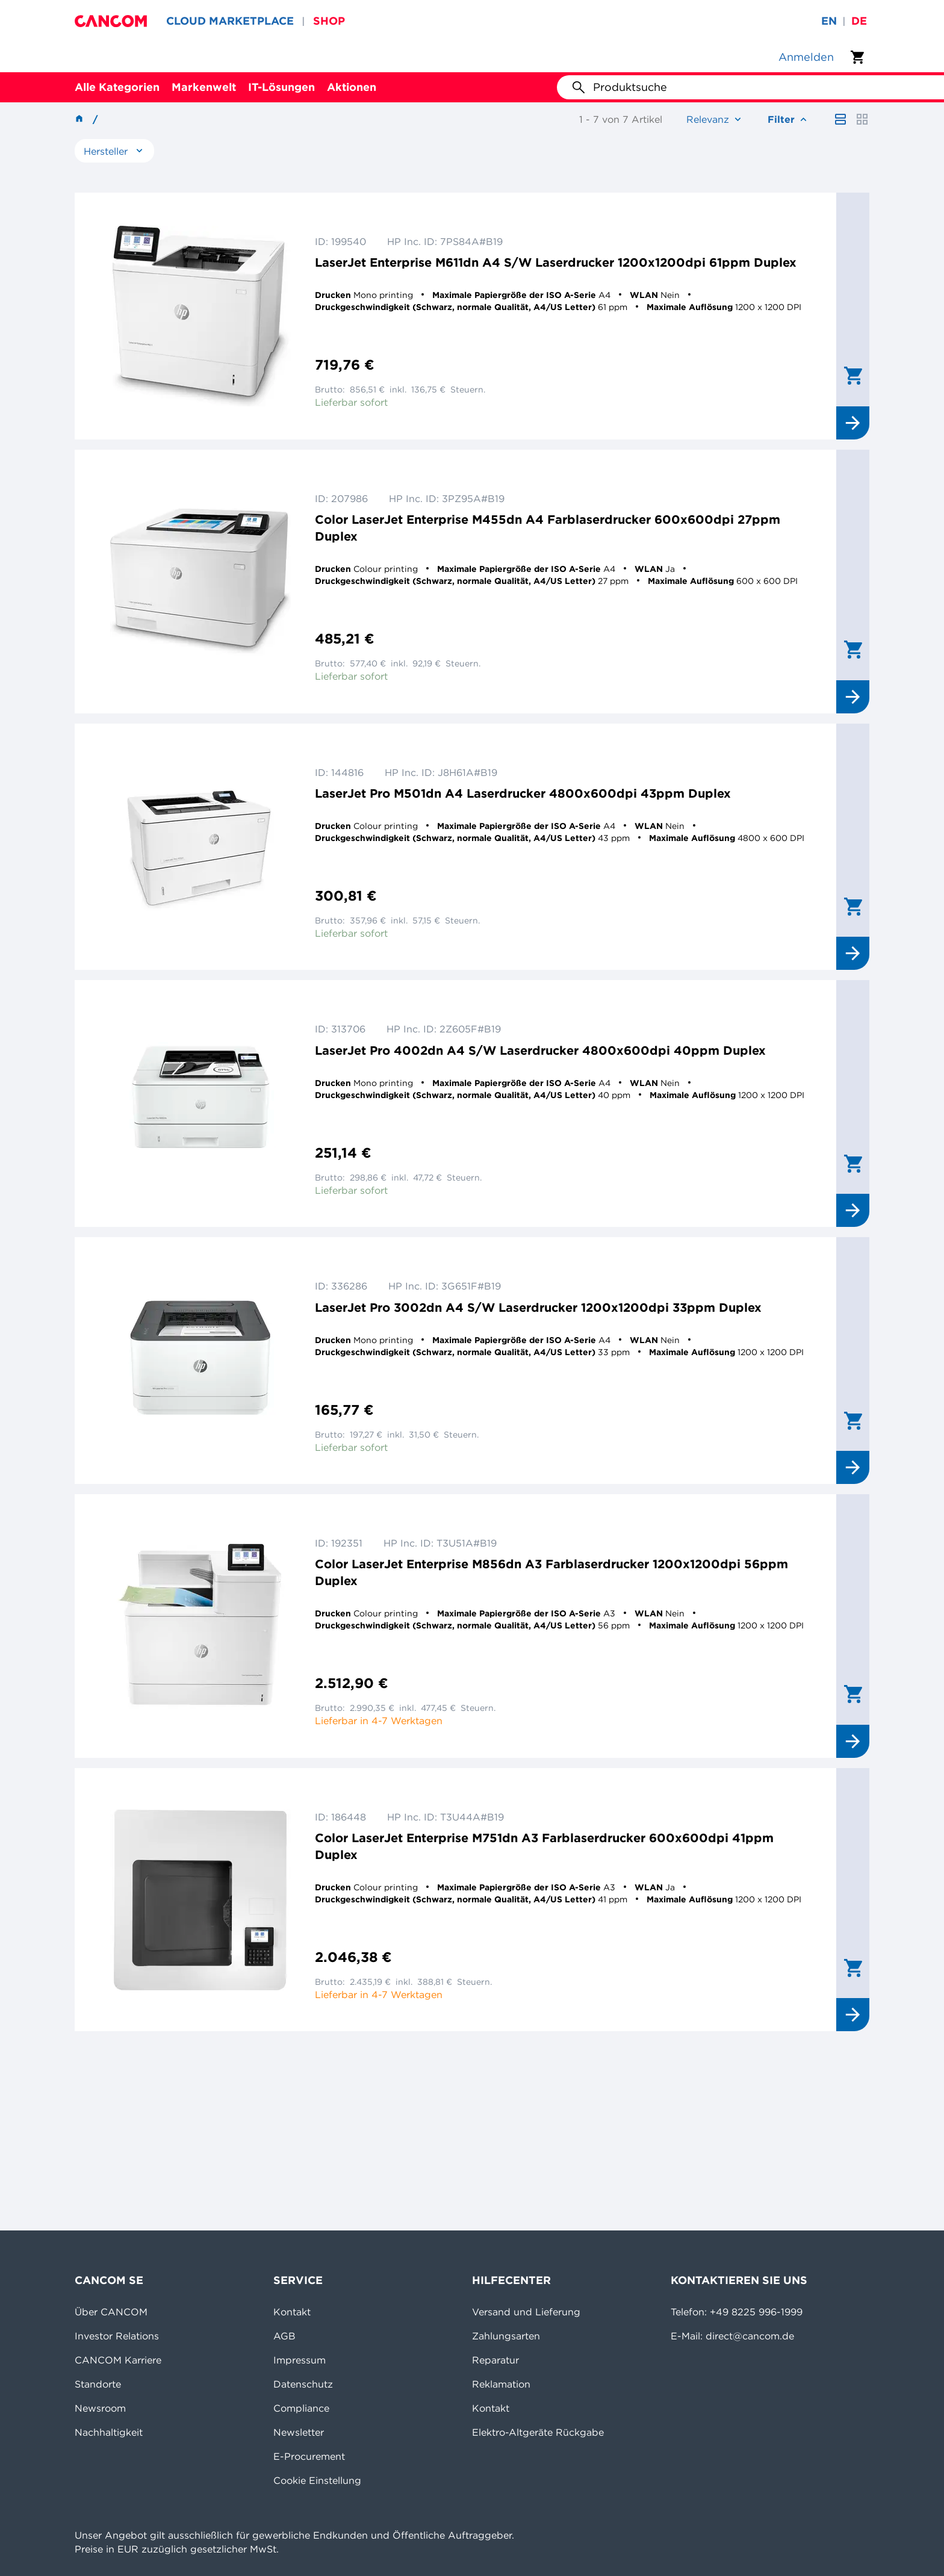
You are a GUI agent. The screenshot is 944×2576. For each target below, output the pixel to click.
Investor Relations (117, 2336)
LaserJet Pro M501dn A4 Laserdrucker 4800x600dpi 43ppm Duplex (523, 793)
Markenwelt (204, 87)
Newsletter (298, 2432)
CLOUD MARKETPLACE (230, 21)
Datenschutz (303, 2384)
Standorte (98, 2384)
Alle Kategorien (117, 87)
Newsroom (100, 2408)
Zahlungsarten (506, 2336)
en (829, 21)
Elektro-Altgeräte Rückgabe (538, 2432)
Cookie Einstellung (317, 2480)
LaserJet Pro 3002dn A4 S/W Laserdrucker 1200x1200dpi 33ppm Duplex (538, 1307)
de (859, 21)
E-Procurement (309, 2456)
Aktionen (351, 87)
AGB (284, 2336)
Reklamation (501, 2384)
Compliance (301, 2408)
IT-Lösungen (281, 87)
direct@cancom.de (750, 2336)
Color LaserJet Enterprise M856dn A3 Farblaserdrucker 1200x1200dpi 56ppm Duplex (551, 1572)
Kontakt (292, 2312)
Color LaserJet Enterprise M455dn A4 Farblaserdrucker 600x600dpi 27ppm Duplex (547, 528)
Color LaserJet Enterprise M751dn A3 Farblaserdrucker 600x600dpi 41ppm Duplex (544, 1846)
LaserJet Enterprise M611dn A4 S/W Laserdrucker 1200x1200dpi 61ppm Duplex (555, 262)
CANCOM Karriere (118, 2360)
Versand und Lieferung (526, 2312)
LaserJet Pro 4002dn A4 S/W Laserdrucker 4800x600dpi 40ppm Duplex (540, 1050)
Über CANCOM (111, 2312)
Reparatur (495, 2360)
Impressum (299, 2360)
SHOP (329, 21)
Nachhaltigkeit (109, 2432)
